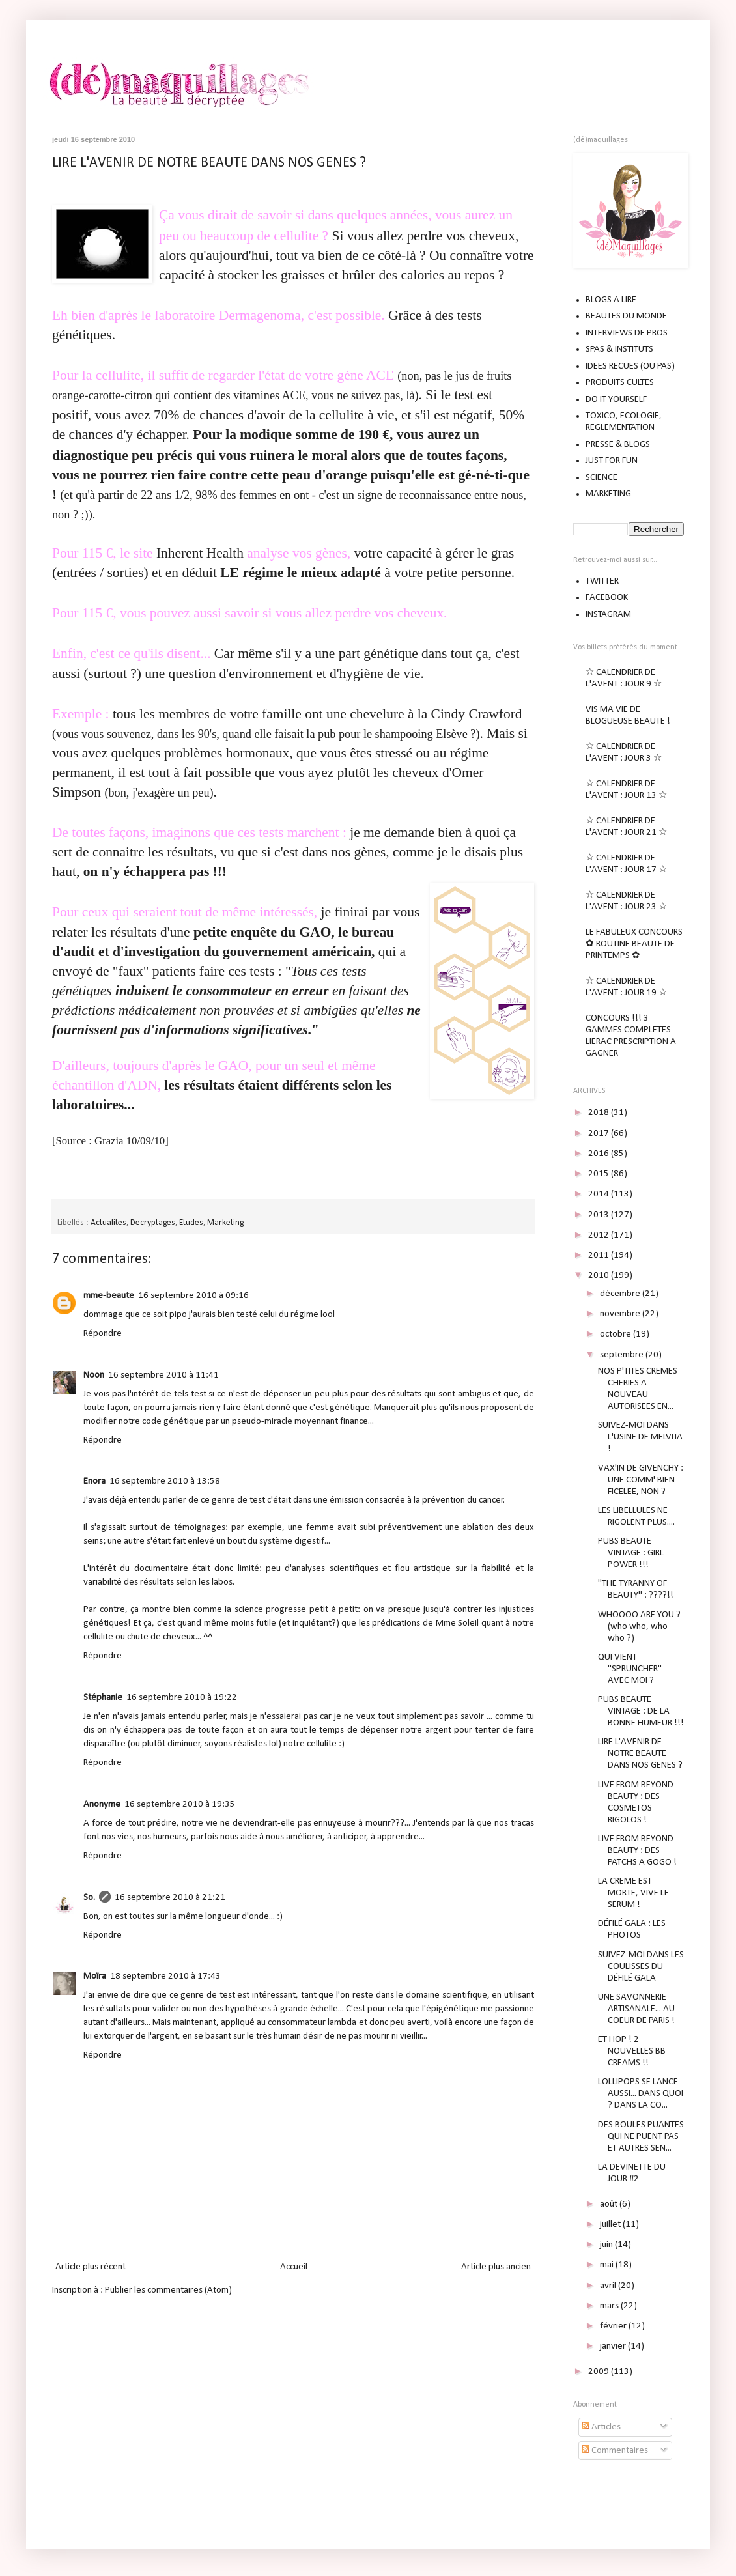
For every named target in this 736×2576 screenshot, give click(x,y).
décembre (621, 1294)
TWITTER (602, 581)
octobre (616, 1334)
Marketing (225, 1223)
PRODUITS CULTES (620, 383)
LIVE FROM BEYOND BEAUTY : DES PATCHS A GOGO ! (637, 1850)
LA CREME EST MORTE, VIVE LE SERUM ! (633, 1893)
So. (89, 1898)
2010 (599, 1276)
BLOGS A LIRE (611, 300)
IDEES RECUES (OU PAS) (630, 366)
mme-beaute (108, 1296)
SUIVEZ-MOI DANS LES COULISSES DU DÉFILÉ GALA (641, 1966)
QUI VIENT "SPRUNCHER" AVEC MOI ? (630, 1669)
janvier (614, 2346)
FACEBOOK (607, 597)
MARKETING (608, 494)
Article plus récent (90, 2267)
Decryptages (152, 1223)
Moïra (94, 1976)
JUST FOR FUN (612, 461)
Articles (601, 2427)
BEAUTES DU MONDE (626, 316)
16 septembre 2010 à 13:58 (164, 1481)
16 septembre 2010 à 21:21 (170, 1898)
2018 (599, 1113)
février (614, 2326)
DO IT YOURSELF (616, 399)
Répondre (102, 1333)
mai (608, 2265)
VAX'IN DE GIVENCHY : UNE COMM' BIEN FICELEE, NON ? (640, 1480)
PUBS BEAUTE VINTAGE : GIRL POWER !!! (631, 1553)
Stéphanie (102, 1698)
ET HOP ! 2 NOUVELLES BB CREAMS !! (632, 2051)
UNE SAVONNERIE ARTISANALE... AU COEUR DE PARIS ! (636, 2009)
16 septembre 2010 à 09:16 (193, 1296)
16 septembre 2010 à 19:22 (181, 1698)
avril (609, 2286)
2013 (599, 1215)
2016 (599, 1154)
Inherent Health (200, 553)
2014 (599, 1194)
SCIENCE (601, 478)
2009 (599, 2372)
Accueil (293, 2267)
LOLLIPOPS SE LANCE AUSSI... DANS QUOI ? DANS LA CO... (640, 2093)
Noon (93, 1375)
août (609, 2204)
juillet (611, 2224)
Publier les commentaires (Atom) (168, 2290)
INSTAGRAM (608, 614)
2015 (599, 1174)
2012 (599, 1235)
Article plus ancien (496, 2267)
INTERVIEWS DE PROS (627, 333)
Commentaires (615, 2451)
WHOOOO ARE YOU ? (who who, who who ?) (639, 1626)
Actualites (108, 1223)
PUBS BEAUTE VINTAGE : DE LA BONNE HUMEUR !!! (641, 1711)
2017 (599, 1134)
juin (607, 2245)
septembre (622, 1355)
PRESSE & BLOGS (618, 444)
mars (610, 2306)
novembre (621, 1314)
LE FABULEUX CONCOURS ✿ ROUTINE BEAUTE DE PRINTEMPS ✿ (634, 944)
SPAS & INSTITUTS (619, 349)
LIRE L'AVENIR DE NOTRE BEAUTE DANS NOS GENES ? (209, 163)
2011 (599, 1255)
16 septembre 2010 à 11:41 (163, 1375)
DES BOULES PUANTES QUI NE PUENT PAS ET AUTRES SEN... (641, 2136)
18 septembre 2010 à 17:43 (165, 1976)
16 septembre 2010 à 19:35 (179, 1804)
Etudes (191, 1223)
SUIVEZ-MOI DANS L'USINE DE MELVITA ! (640, 1437)
